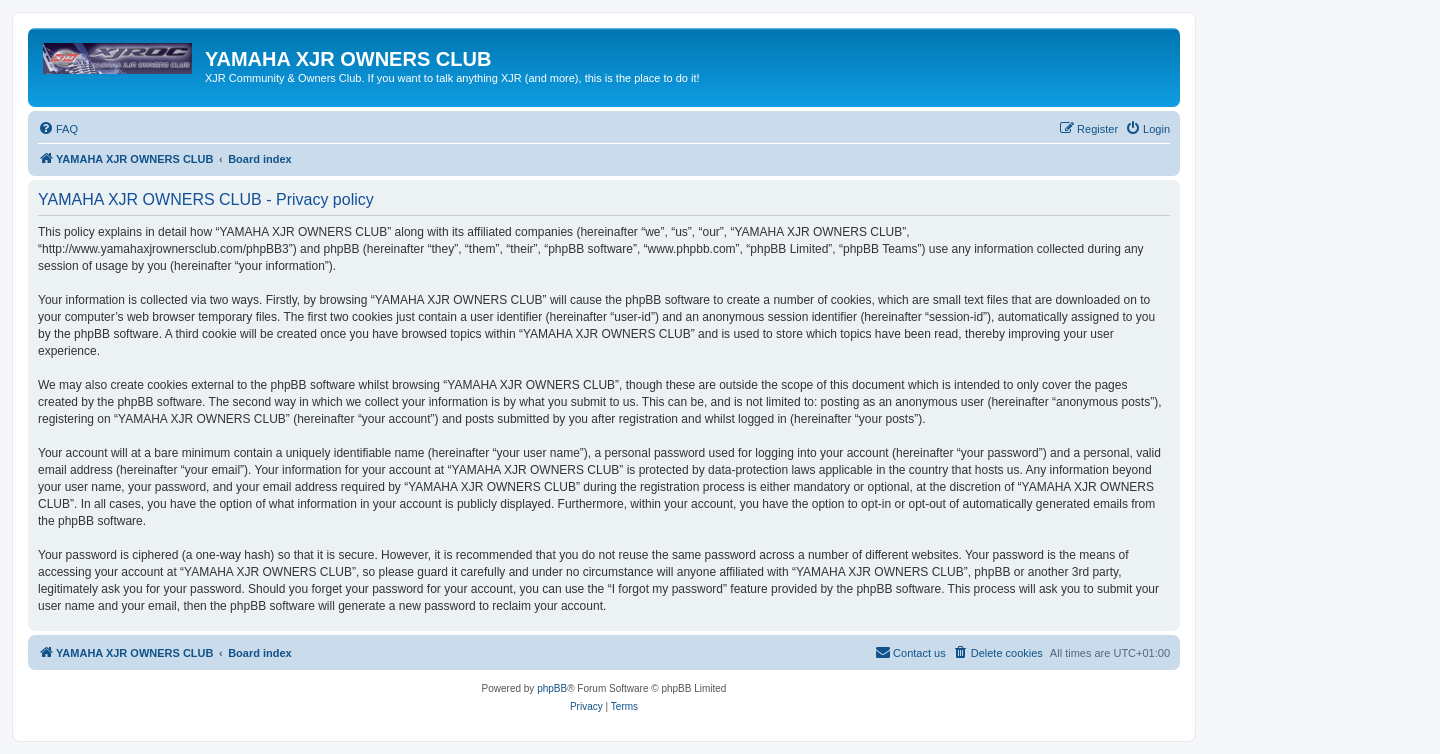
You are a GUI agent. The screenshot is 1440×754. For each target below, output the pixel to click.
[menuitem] (58, 129)
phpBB (552, 688)
